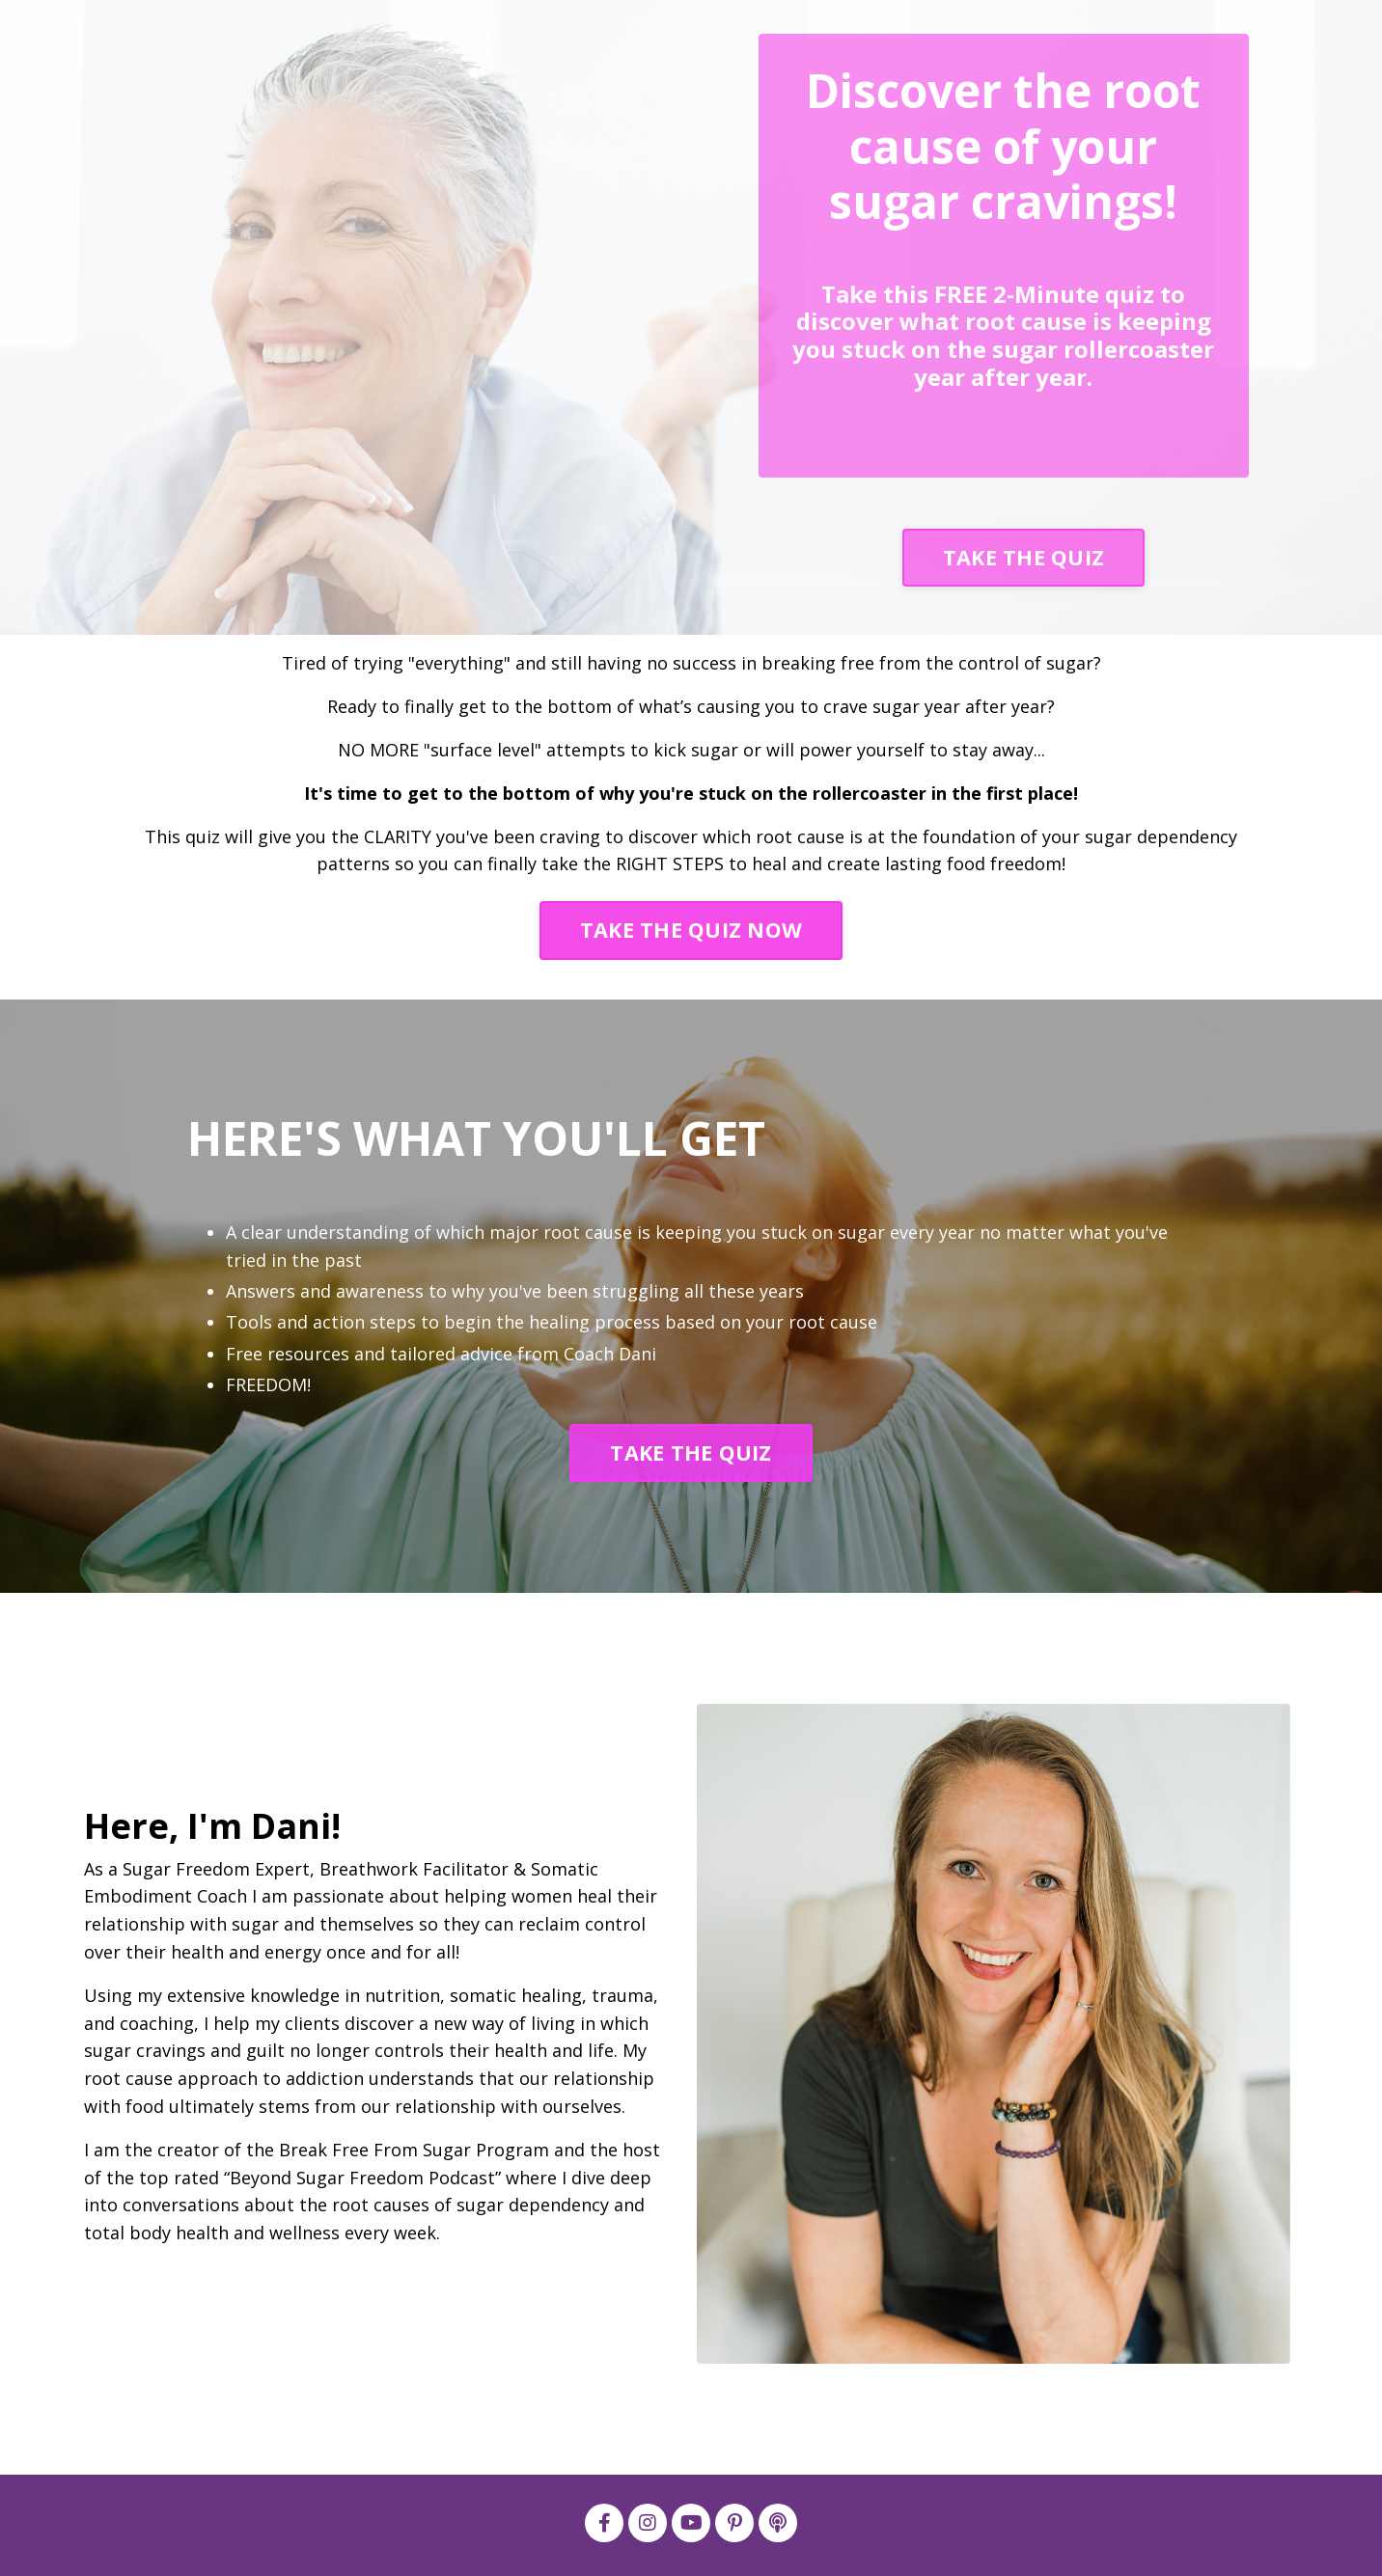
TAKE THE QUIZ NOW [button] (691, 930)
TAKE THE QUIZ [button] (1023, 557)
